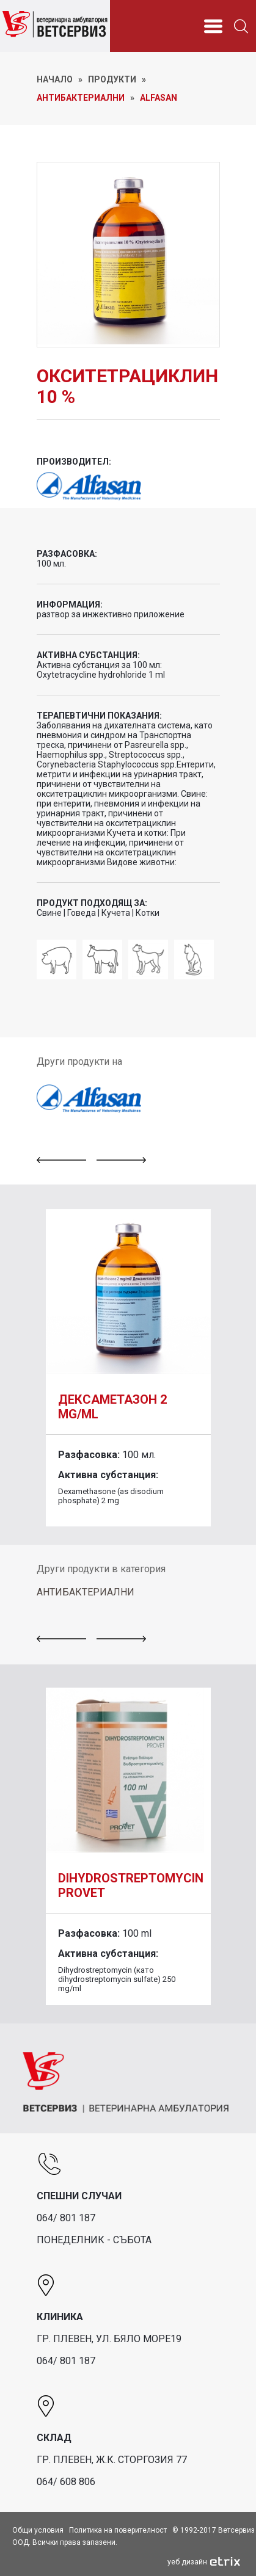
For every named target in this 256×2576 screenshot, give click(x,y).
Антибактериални (81, 98)
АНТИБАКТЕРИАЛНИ (85, 1592)
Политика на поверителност (118, 2530)
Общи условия (38, 2530)
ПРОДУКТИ (112, 79)
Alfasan (158, 98)
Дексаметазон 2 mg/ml (112, 1406)
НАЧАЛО (55, 79)
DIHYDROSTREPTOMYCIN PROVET (130, 1885)
